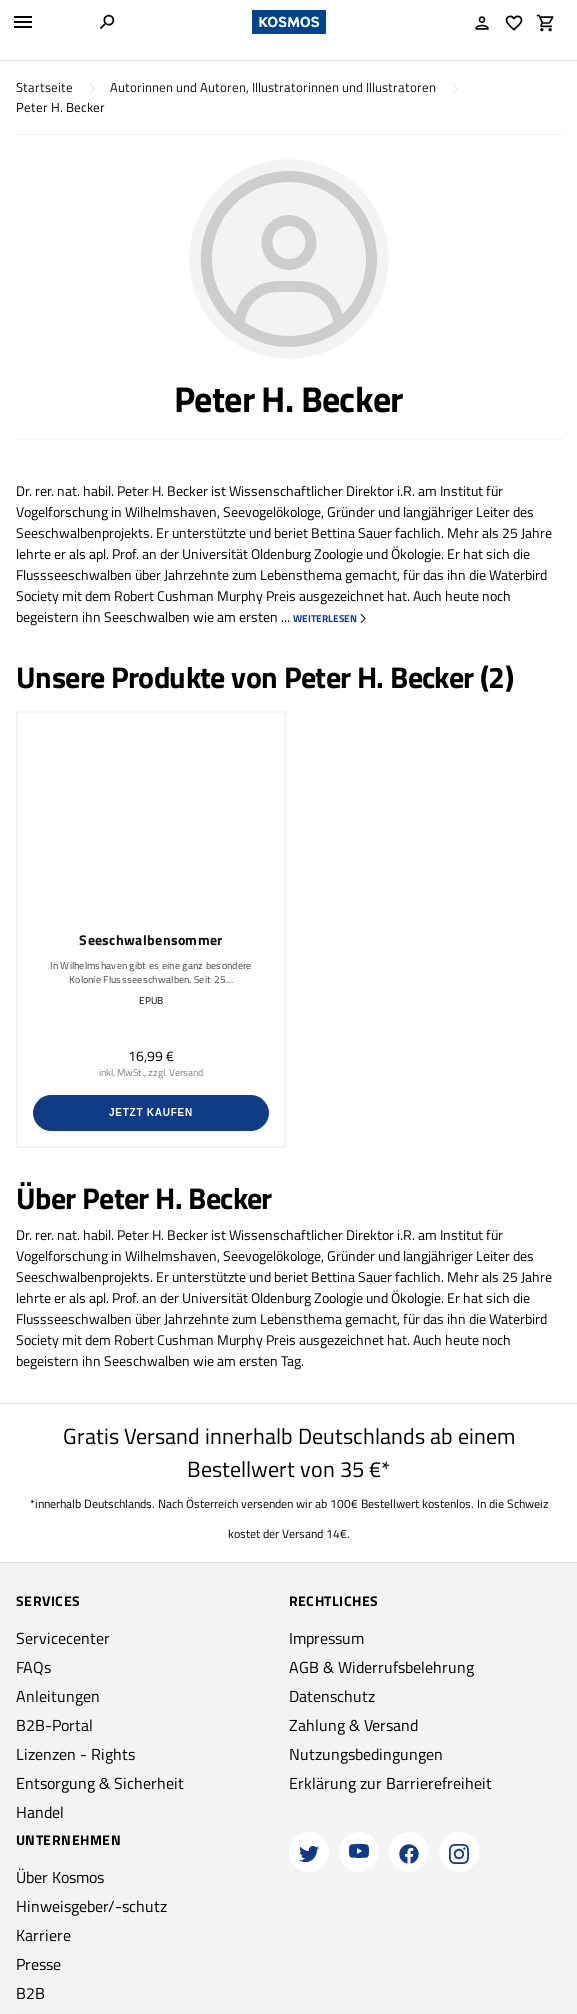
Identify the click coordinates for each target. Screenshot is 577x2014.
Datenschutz (332, 1696)
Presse (38, 1964)
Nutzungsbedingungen (366, 1754)
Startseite (44, 87)
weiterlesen (330, 618)
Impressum (326, 1638)
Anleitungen (58, 1696)
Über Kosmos (60, 1877)
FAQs (33, 1667)
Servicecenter (63, 1638)
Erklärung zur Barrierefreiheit (390, 1783)
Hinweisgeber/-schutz (91, 1906)
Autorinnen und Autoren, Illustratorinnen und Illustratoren (273, 87)
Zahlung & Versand (353, 1725)
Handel (40, 1812)
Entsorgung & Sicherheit (100, 1783)
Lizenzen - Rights (75, 1754)
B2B (30, 1993)
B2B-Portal (54, 1725)
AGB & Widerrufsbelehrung (381, 1667)
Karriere (43, 1935)
